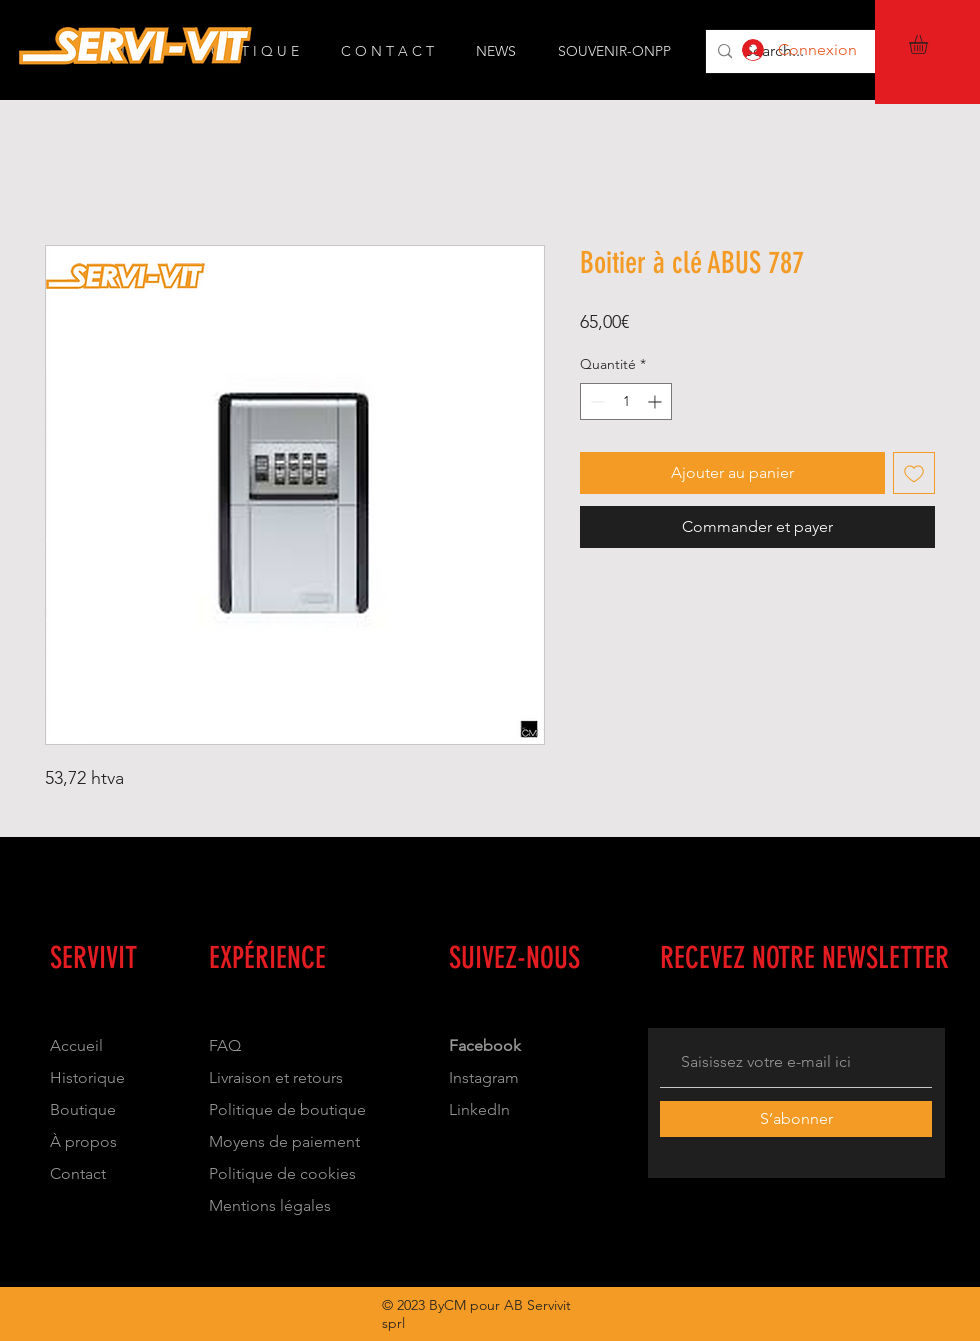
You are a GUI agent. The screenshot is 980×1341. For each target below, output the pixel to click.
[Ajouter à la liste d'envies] (914, 473)
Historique (87, 1077)
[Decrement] (595, 401)
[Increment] (656, 401)
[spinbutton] (626, 401)
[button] (929, 44)
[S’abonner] (796, 1119)
